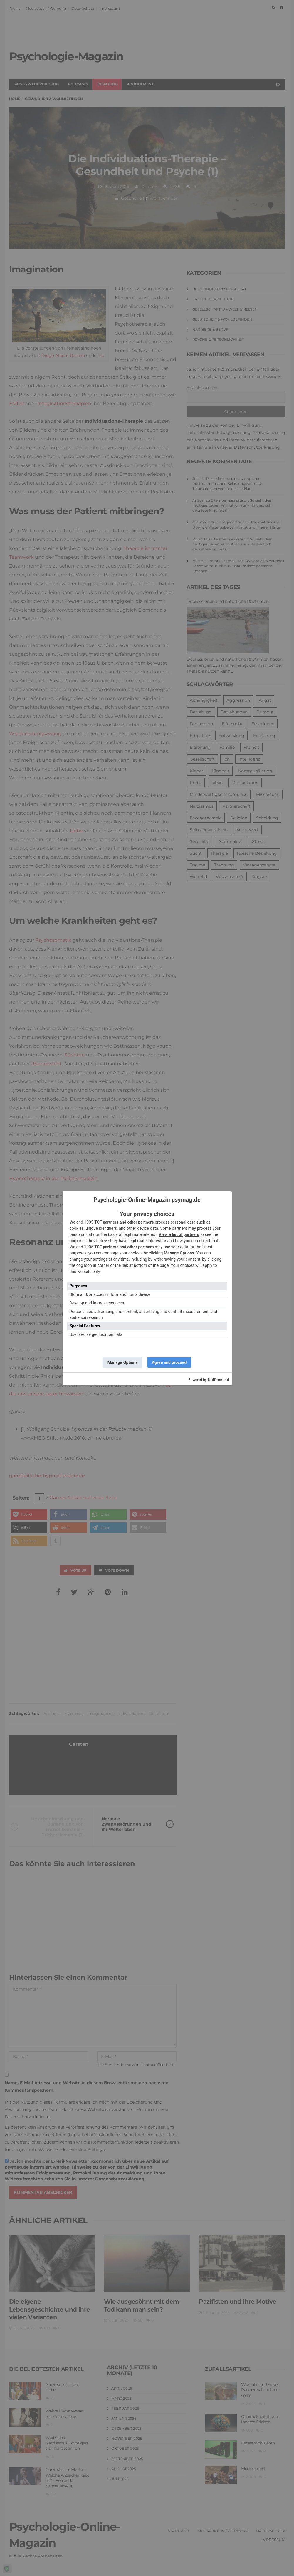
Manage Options (179, 1253)
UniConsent (218, 1379)
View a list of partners (179, 1234)
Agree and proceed (169, 1362)
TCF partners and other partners (124, 1222)
